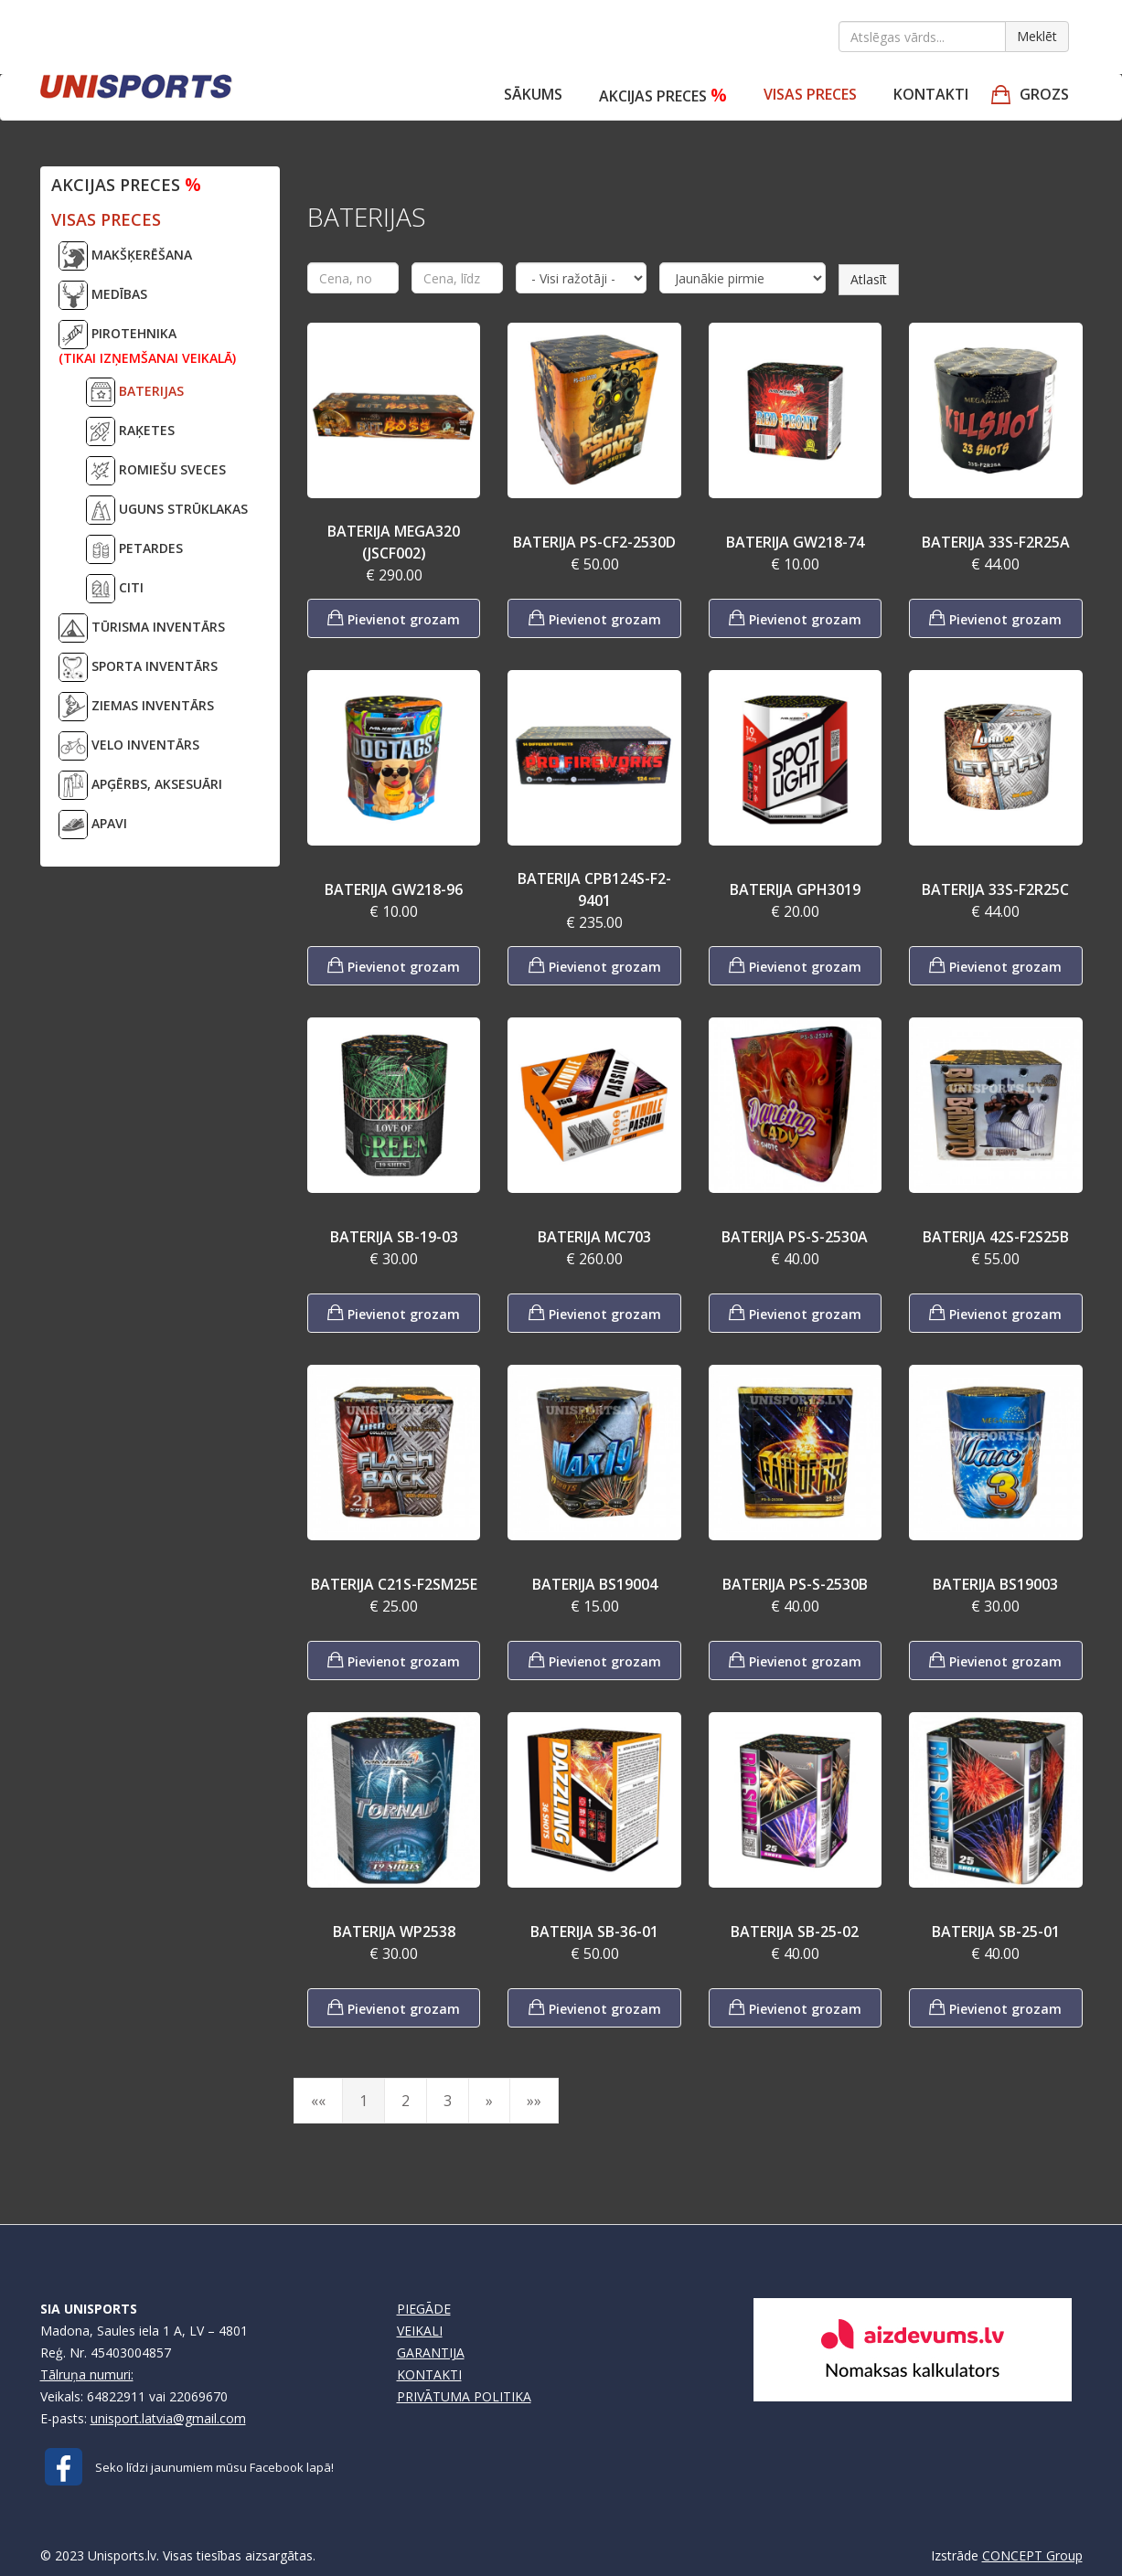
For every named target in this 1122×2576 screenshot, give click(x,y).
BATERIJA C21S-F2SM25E (394, 1584)
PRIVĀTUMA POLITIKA (464, 2396)
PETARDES (134, 549)
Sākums (533, 94)
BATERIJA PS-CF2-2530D (594, 542)
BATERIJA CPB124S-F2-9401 (594, 889)
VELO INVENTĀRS (129, 746)
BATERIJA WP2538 (394, 1931)
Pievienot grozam (393, 617)
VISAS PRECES (810, 94)
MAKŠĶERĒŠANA (125, 256)
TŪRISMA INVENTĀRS (142, 628)
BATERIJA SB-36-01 (594, 1931)
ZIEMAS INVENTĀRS (136, 706)
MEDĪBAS (103, 295)
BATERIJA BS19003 (995, 1584)
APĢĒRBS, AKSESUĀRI (140, 785)
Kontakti (930, 94)
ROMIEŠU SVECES (156, 470)
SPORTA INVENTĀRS (138, 667)
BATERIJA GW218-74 (795, 542)
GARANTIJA (431, 2352)
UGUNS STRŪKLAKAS (167, 510)
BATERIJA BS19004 (594, 1584)
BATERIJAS (135, 392)
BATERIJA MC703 (594, 1237)
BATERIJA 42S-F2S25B (996, 1237)
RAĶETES (130, 431)
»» (534, 2101)
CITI (115, 588)
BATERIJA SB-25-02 (795, 1931)
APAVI (93, 824)
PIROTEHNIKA (147, 343)
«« (318, 2101)
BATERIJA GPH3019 (795, 889)
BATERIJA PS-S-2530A (794, 1237)
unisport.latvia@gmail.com (168, 2418)
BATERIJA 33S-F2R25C (995, 889)
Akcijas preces (663, 94)
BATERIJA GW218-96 (394, 889)
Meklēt (1037, 36)
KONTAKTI (429, 2374)
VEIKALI (420, 2330)
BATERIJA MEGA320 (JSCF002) (393, 542)
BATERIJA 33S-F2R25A (996, 542)
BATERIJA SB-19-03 (394, 1237)
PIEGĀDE (424, 2308)
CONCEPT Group (1032, 2555)
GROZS (1044, 94)
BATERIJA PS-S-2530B (795, 1584)
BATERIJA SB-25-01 (996, 1931)
